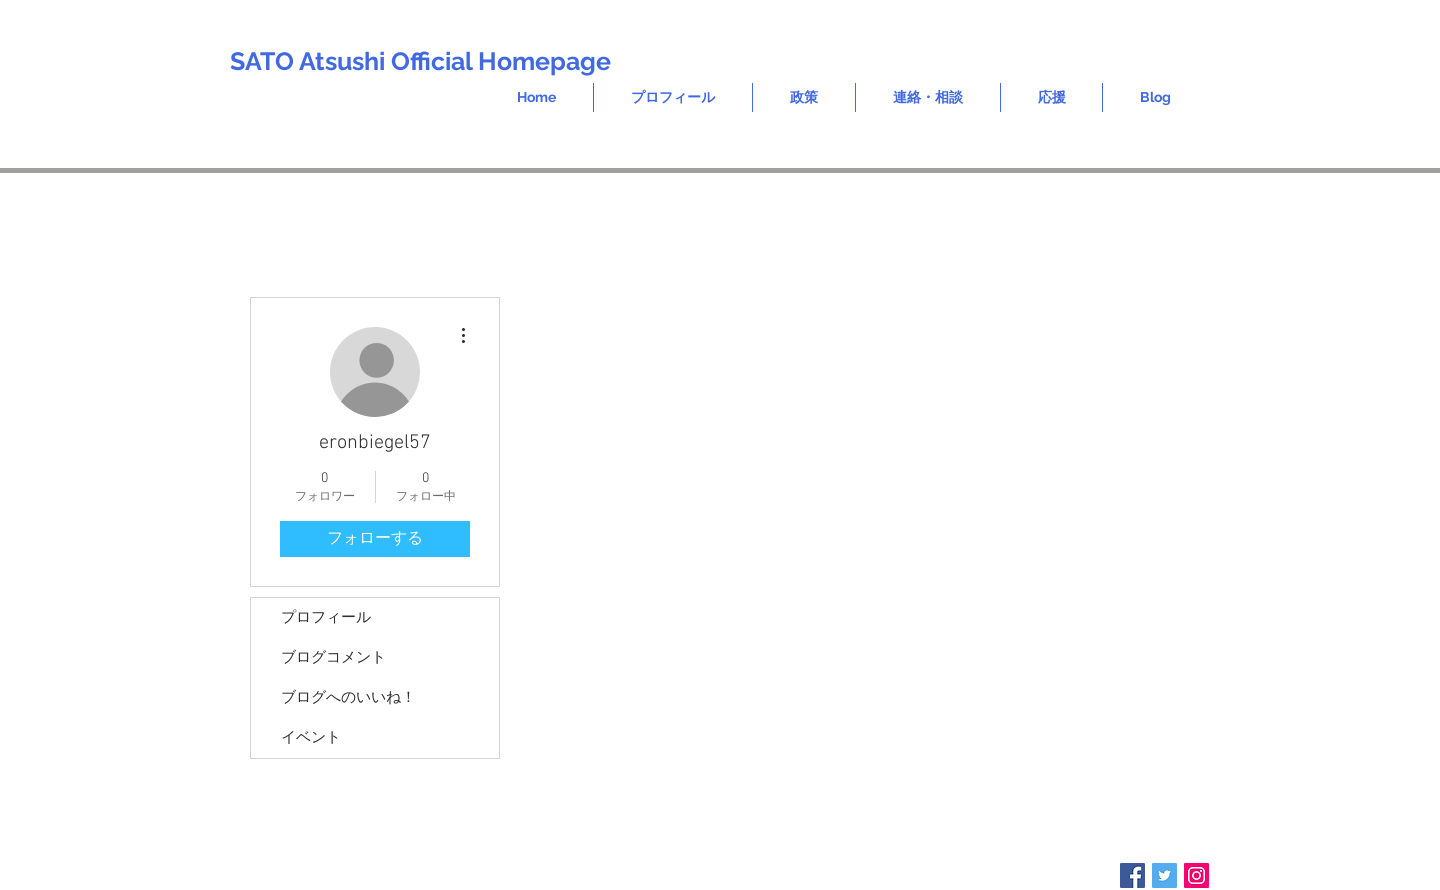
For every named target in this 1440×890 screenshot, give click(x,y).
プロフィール (326, 618)
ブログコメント (333, 658)
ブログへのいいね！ (348, 698)
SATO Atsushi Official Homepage (420, 61)
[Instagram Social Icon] (1196, 875)
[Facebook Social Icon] (1132, 875)
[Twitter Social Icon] (1164, 875)
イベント (311, 738)
